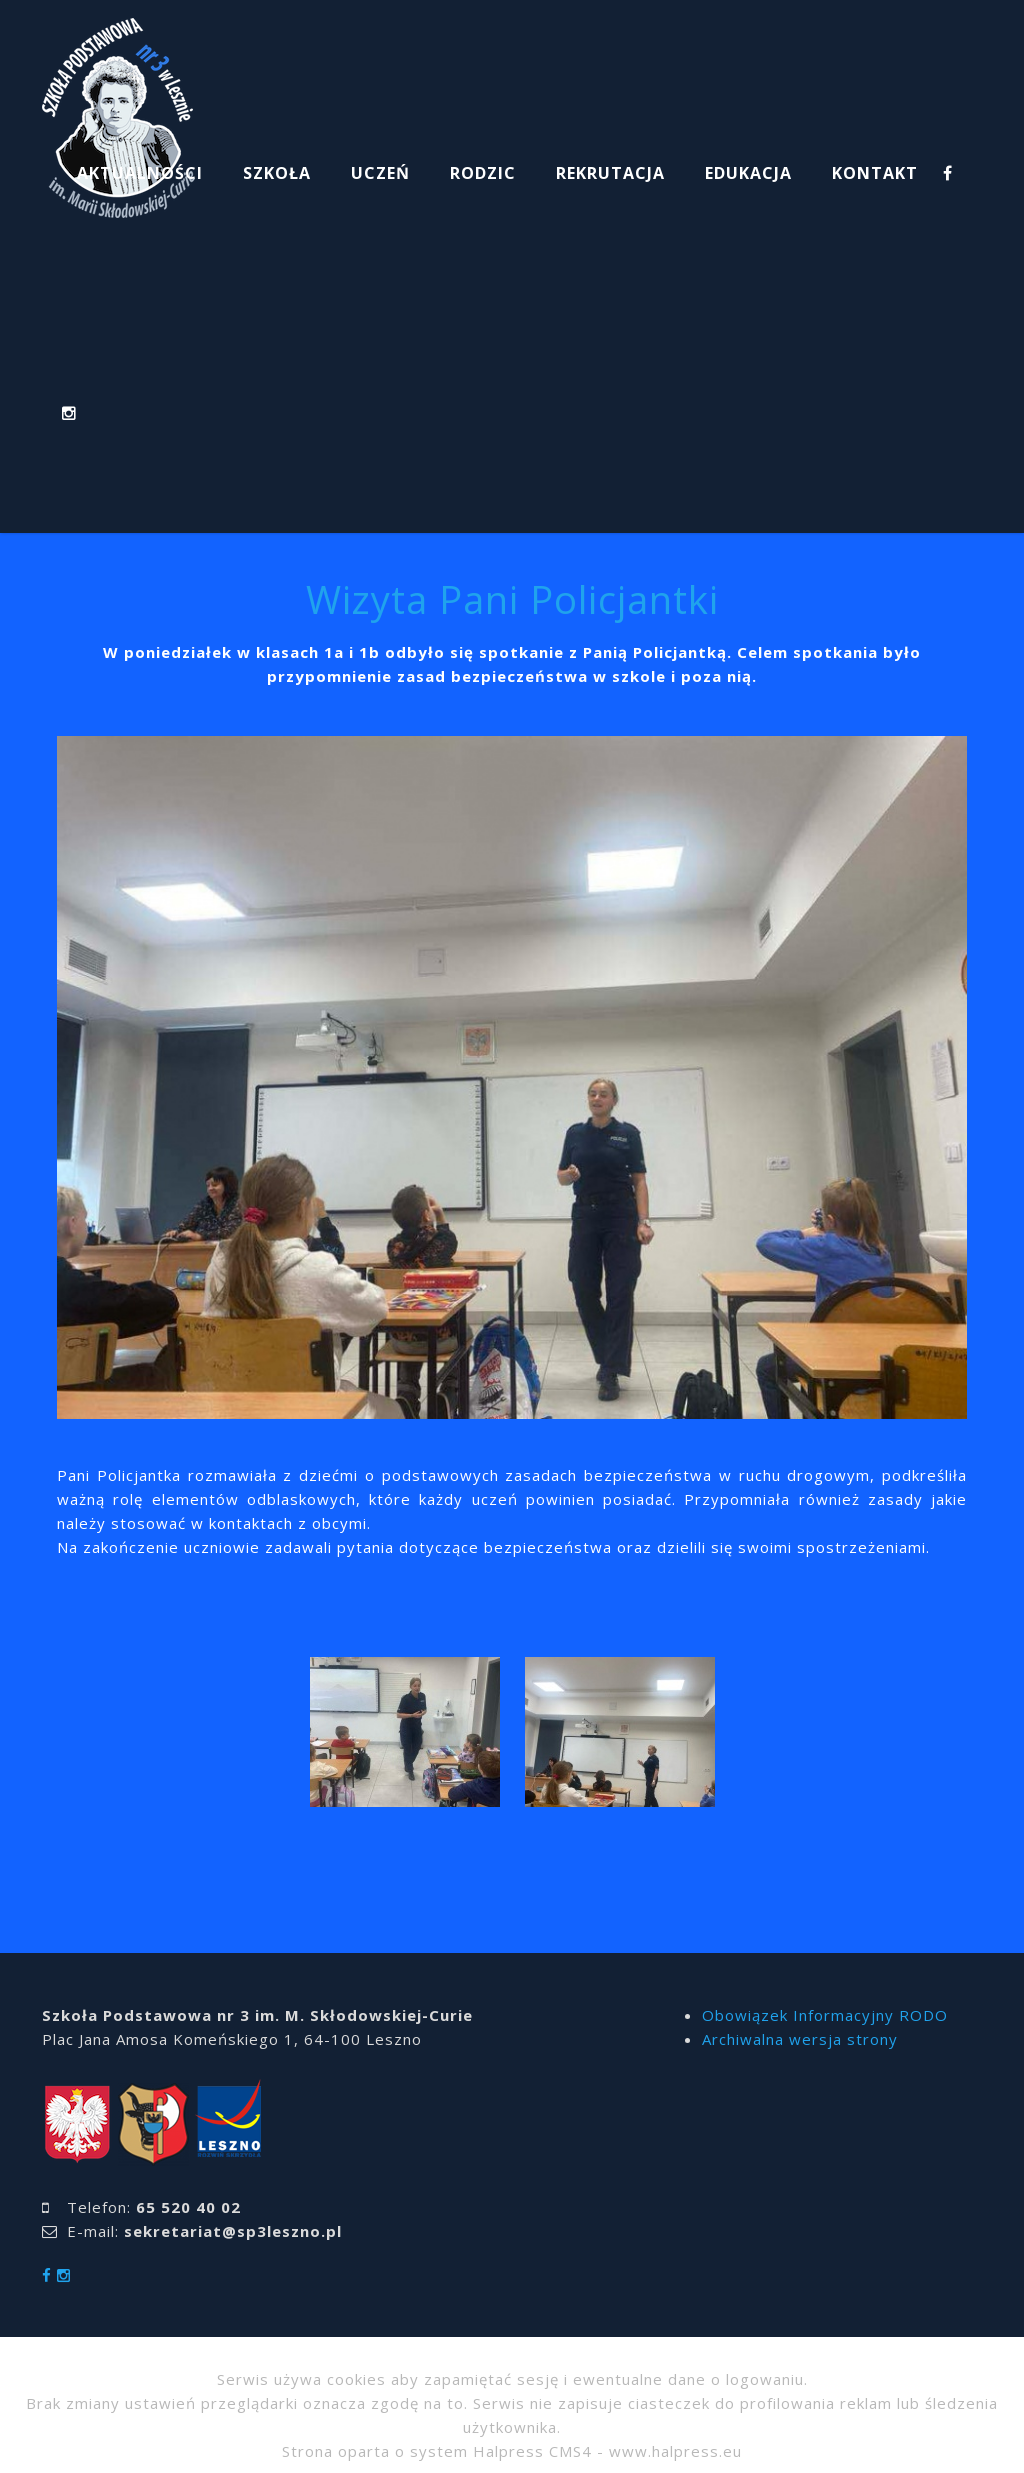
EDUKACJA (748, 173)
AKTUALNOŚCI (140, 173)
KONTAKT (875, 173)
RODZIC (483, 173)
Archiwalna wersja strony (800, 2039)
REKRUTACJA (610, 173)
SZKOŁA (277, 173)
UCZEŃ (380, 173)
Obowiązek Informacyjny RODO (825, 2015)
